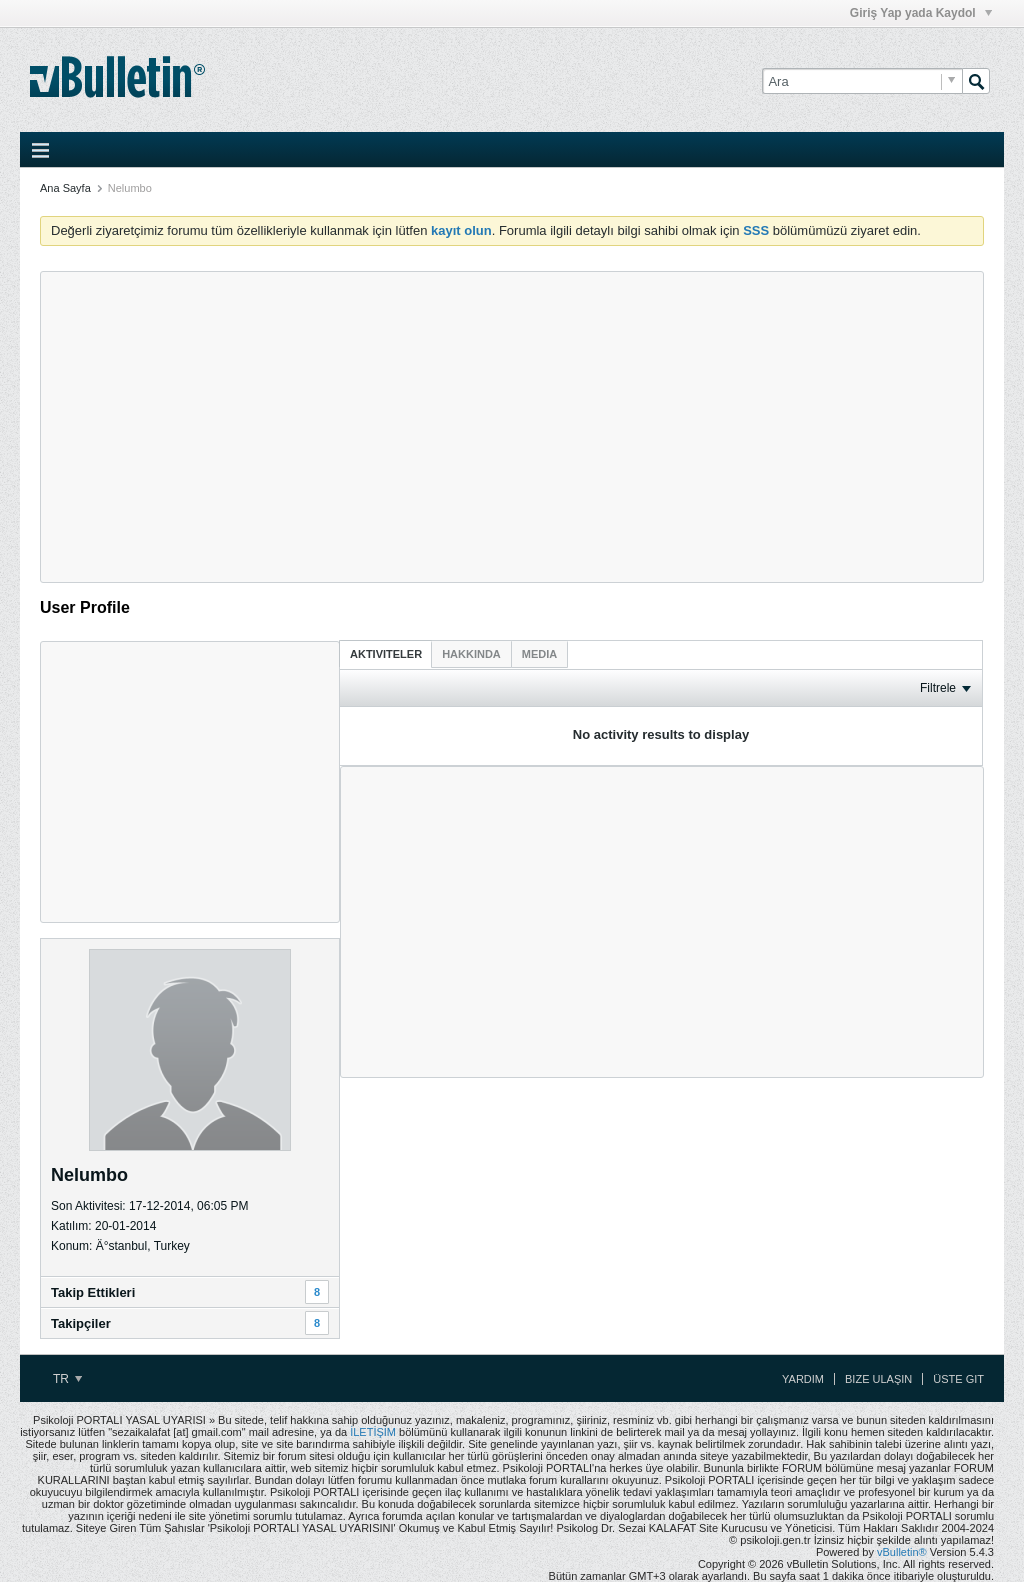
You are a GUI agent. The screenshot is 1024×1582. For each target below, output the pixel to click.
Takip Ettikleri (93, 1292)
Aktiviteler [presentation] (386, 654)
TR (67, 1379)
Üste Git (958, 1379)
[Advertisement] (512, 427)
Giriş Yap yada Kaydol (921, 13)
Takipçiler (81, 1323)
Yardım (803, 1379)
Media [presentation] (539, 654)
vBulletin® (902, 1552)
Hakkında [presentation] (471, 654)
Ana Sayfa (65, 188)
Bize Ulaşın (878, 1379)
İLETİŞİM (373, 1432)
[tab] (386, 653)
